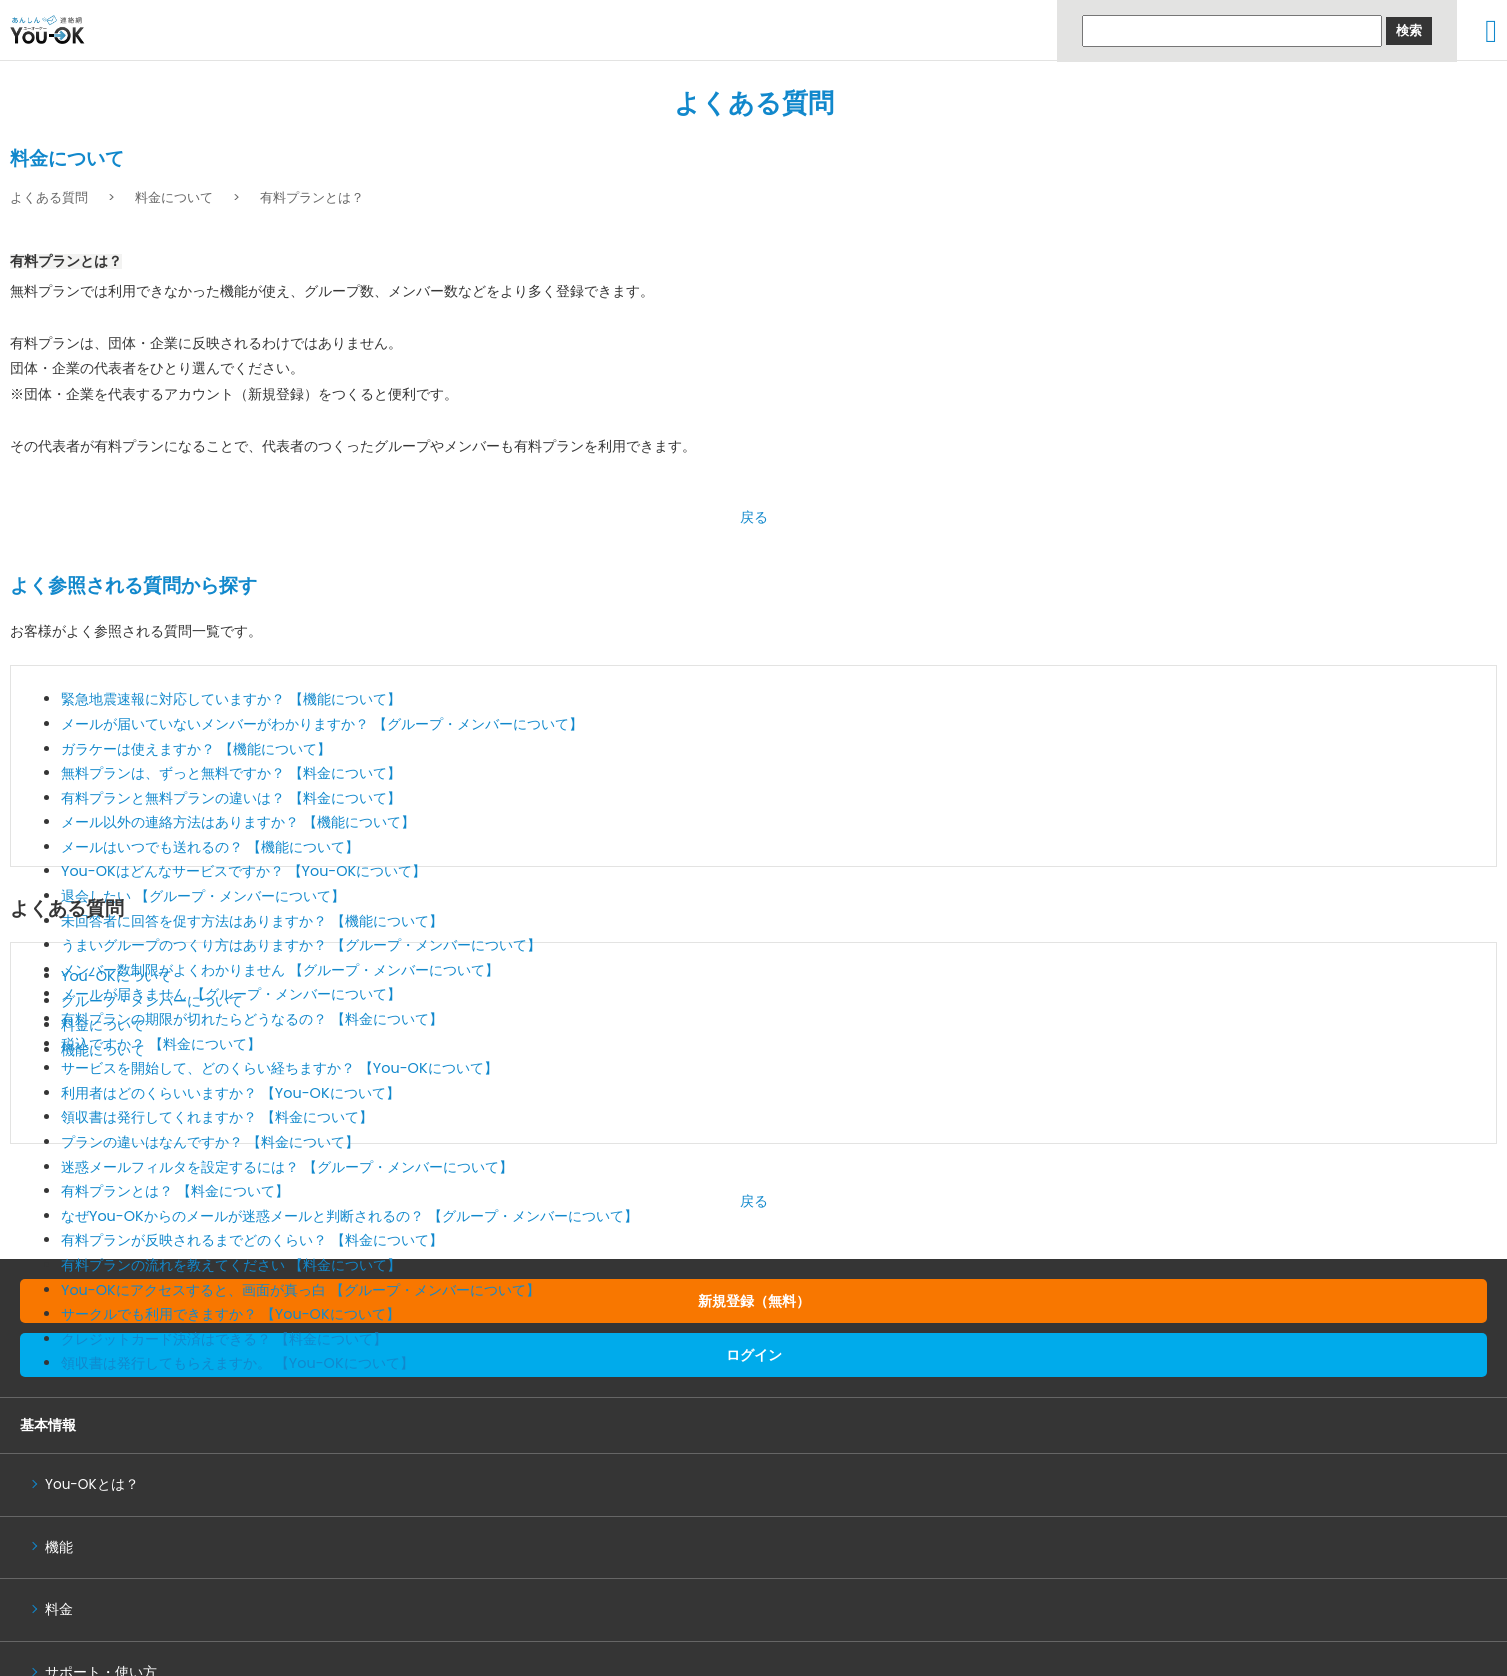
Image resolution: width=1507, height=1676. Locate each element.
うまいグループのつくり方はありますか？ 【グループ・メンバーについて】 (301, 945)
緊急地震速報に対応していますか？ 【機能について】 (231, 699)
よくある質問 (754, 103)
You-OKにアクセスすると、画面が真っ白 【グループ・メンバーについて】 (300, 1290)
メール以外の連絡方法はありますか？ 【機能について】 (238, 822)
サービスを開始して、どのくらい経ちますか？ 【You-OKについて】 (279, 1068)
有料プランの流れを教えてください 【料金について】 (231, 1265)
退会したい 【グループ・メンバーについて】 (203, 896)
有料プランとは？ (312, 197)
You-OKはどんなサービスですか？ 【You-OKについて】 (243, 871)
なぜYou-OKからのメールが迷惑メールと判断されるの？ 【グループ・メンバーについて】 (349, 1216)
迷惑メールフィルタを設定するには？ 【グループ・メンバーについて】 (287, 1167)
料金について (174, 197)
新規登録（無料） (754, 1301)
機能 (59, 1547)
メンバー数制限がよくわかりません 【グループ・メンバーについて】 (280, 970)
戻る (754, 517)
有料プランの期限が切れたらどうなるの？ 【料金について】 (252, 1019)
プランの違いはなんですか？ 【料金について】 (210, 1142)
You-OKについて (116, 976)
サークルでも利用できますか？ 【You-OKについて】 (230, 1314)
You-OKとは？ (92, 1484)
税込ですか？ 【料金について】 (161, 1044)
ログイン (754, 1355)
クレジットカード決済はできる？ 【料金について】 (224, 1339)
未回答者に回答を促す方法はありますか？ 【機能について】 (252, 921)
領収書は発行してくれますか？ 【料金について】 (217, 1117)
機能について (103, 1050)
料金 (59, 1609)
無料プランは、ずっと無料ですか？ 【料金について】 (231, 773)
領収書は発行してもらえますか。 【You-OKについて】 (237, 1363)
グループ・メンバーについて (152, 1001)
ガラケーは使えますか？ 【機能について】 (196, 749)
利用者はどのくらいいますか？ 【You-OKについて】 (230, 1093)
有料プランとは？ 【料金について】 (175, 1191)
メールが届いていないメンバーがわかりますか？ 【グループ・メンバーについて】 (322, 724)
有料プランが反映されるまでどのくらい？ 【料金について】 (252, 1240)
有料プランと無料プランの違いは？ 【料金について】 (231, 798)
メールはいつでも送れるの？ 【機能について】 (210, 847)
